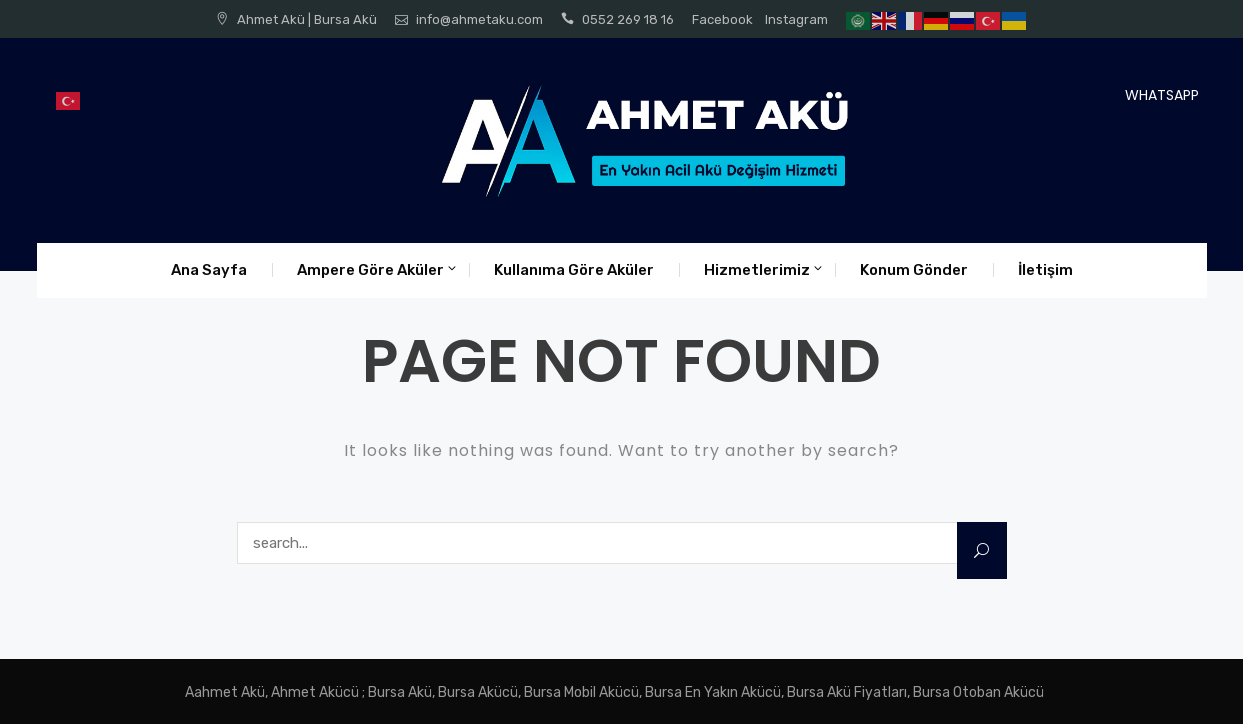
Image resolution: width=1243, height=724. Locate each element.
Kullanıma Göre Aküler (574, 270)
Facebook (722, 19)
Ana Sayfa (209, 270)
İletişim (1045, 270)
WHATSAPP (1162, 95)
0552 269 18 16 (628, 19)
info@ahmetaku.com (479, 19)
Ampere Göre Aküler (370, 270)
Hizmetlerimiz (757, 270)
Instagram (796, 19)
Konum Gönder (914, 270)
